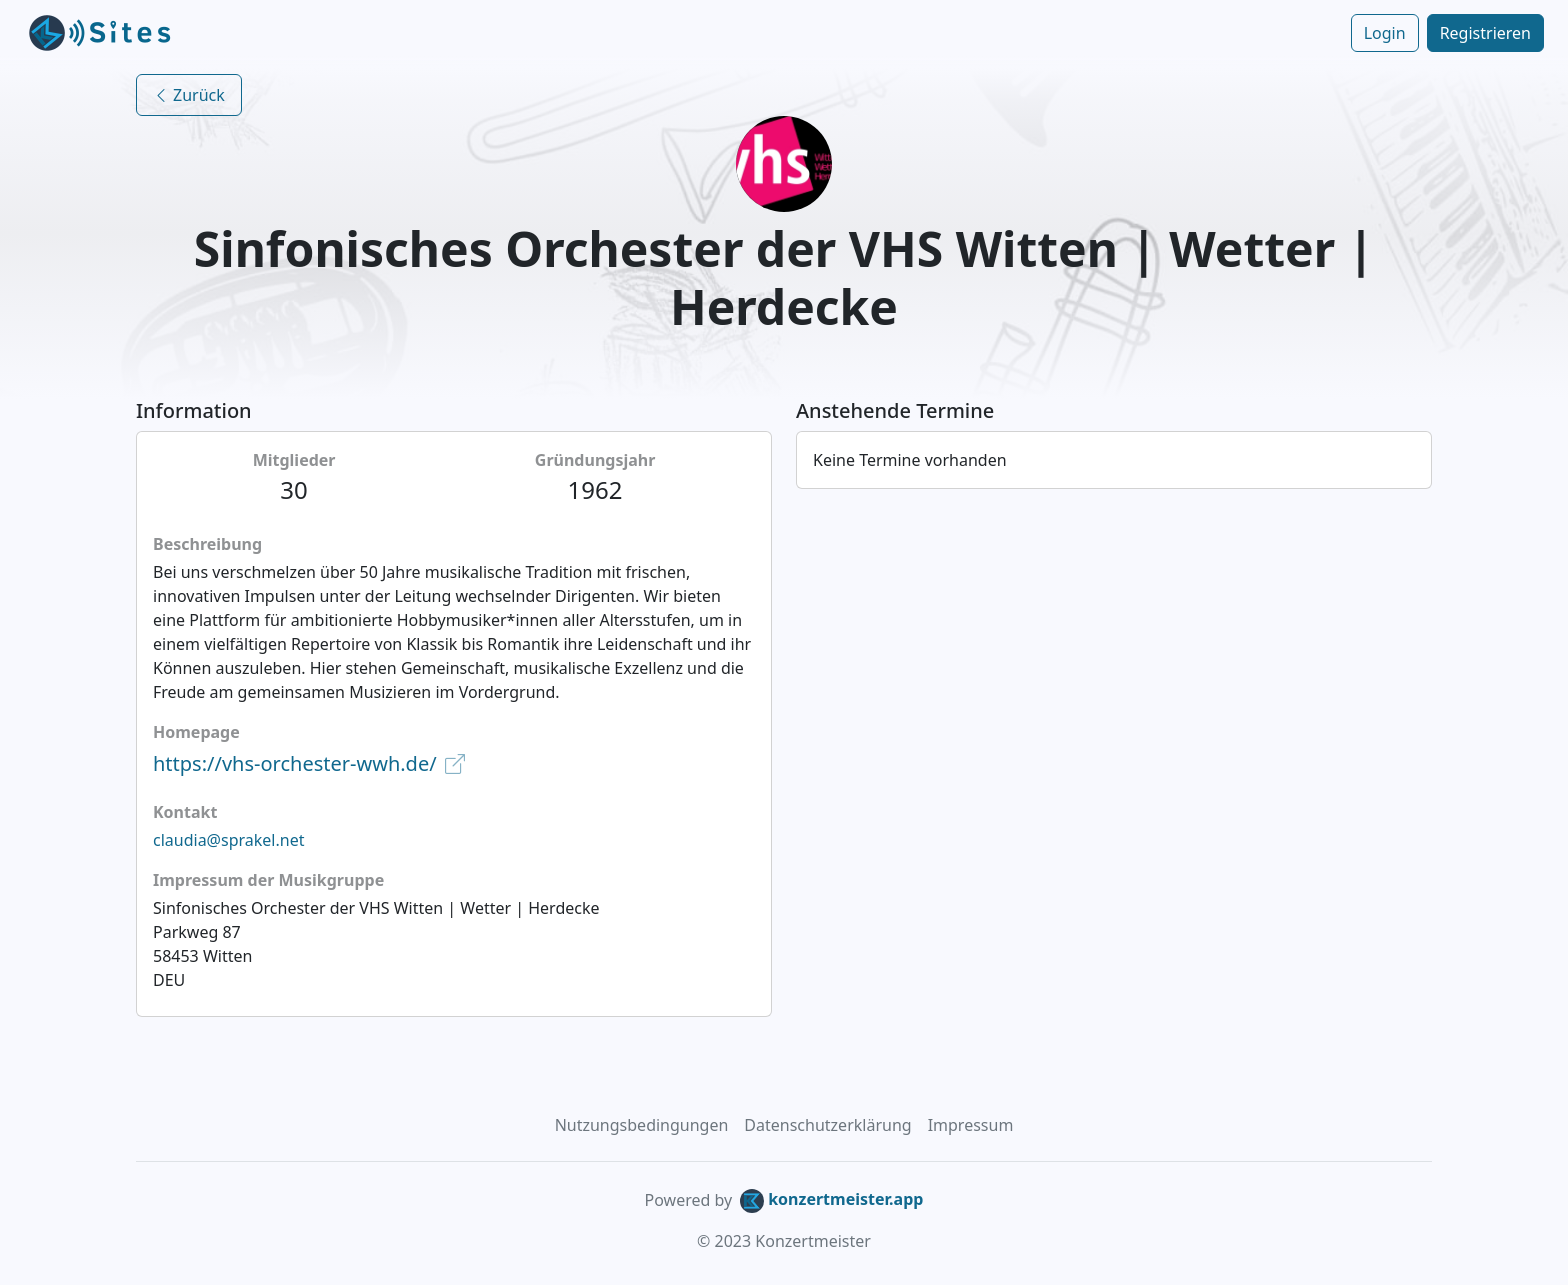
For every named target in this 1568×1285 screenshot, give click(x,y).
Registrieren (1485, 33)
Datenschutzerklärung (827, 1125)
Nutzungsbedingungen (642, 1125)
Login (1385, 33)
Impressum (971, 1125)
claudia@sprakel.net (228, 840)
